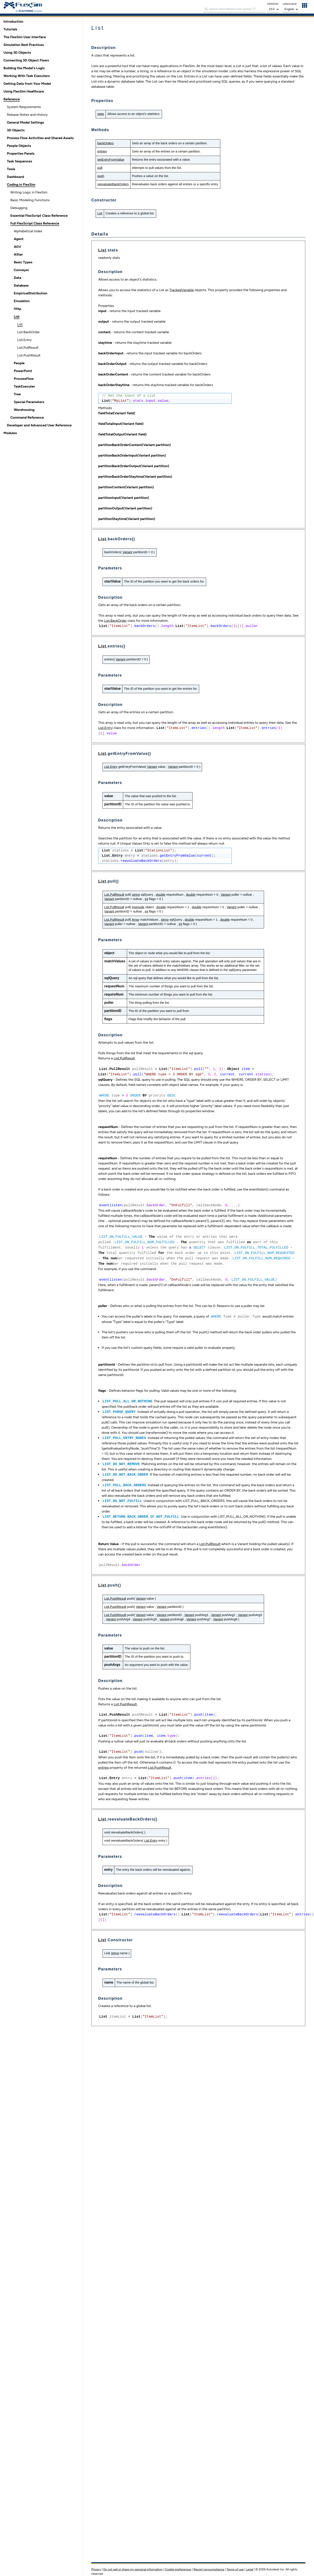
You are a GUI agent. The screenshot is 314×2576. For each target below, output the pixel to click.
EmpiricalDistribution (30, 293)
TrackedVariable (181, 290)
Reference (11, 99)
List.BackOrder (28, 332)
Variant (127, 552)
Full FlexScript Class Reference (34, 223)
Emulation (22, 301)
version (272, 3)
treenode (138, 907)
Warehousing (24, 410)
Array (135, 919)
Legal (249, 2569)
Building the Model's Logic (24, 68)
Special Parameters (29, 402)
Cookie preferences (178, 2569)
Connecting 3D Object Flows (26, 60)
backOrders (105, 143)
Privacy (96, 2569)
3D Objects (16, 130)
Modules (10, 433)
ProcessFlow (24, 379)
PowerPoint (23, 371)
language (290, 3)
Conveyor (21, 270)
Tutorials (10, 29)
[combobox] (234, 9)
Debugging (18, 208)
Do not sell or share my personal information (133, 2569)
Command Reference (27, 417)
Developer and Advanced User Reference (39, 425)
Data (17, 278)
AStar (18, 254)
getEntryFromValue (110, 159)
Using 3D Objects (17, 52)
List (17, 316)
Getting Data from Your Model (27, 84)
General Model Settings (25, 122)
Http (17, 309)
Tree (17, 394)
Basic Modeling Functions (30, 200)
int (146, 899)
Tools (11, 169)
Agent (18, 239)
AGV (17, 247)
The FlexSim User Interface (24, 37)
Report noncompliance (209, 2569)
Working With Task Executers (26, 76)
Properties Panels (20, 153)
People (19, 363)
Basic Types (23, 262)
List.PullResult (28, 348)
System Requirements (24, 107)
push (100, 176)
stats (100, 114)
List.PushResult (28, 355)
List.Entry (24, 340)
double (160, 894)
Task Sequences (19, 161)
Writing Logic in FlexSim (28, 192)
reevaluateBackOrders (113, 184)
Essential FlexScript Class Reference (39, 216)
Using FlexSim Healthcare (23, 91)
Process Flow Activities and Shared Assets (40, 138)
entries (102, 151)
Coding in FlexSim (21, 184)
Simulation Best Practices (23, 45)
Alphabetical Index (28, 231)
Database (21, 285)
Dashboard (15, 177)
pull (99, 168)
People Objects (19, 146)
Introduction (13, 21)
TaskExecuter (24, 386)
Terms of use (235, 2569)
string (136, 894)
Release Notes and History (27, 115)
